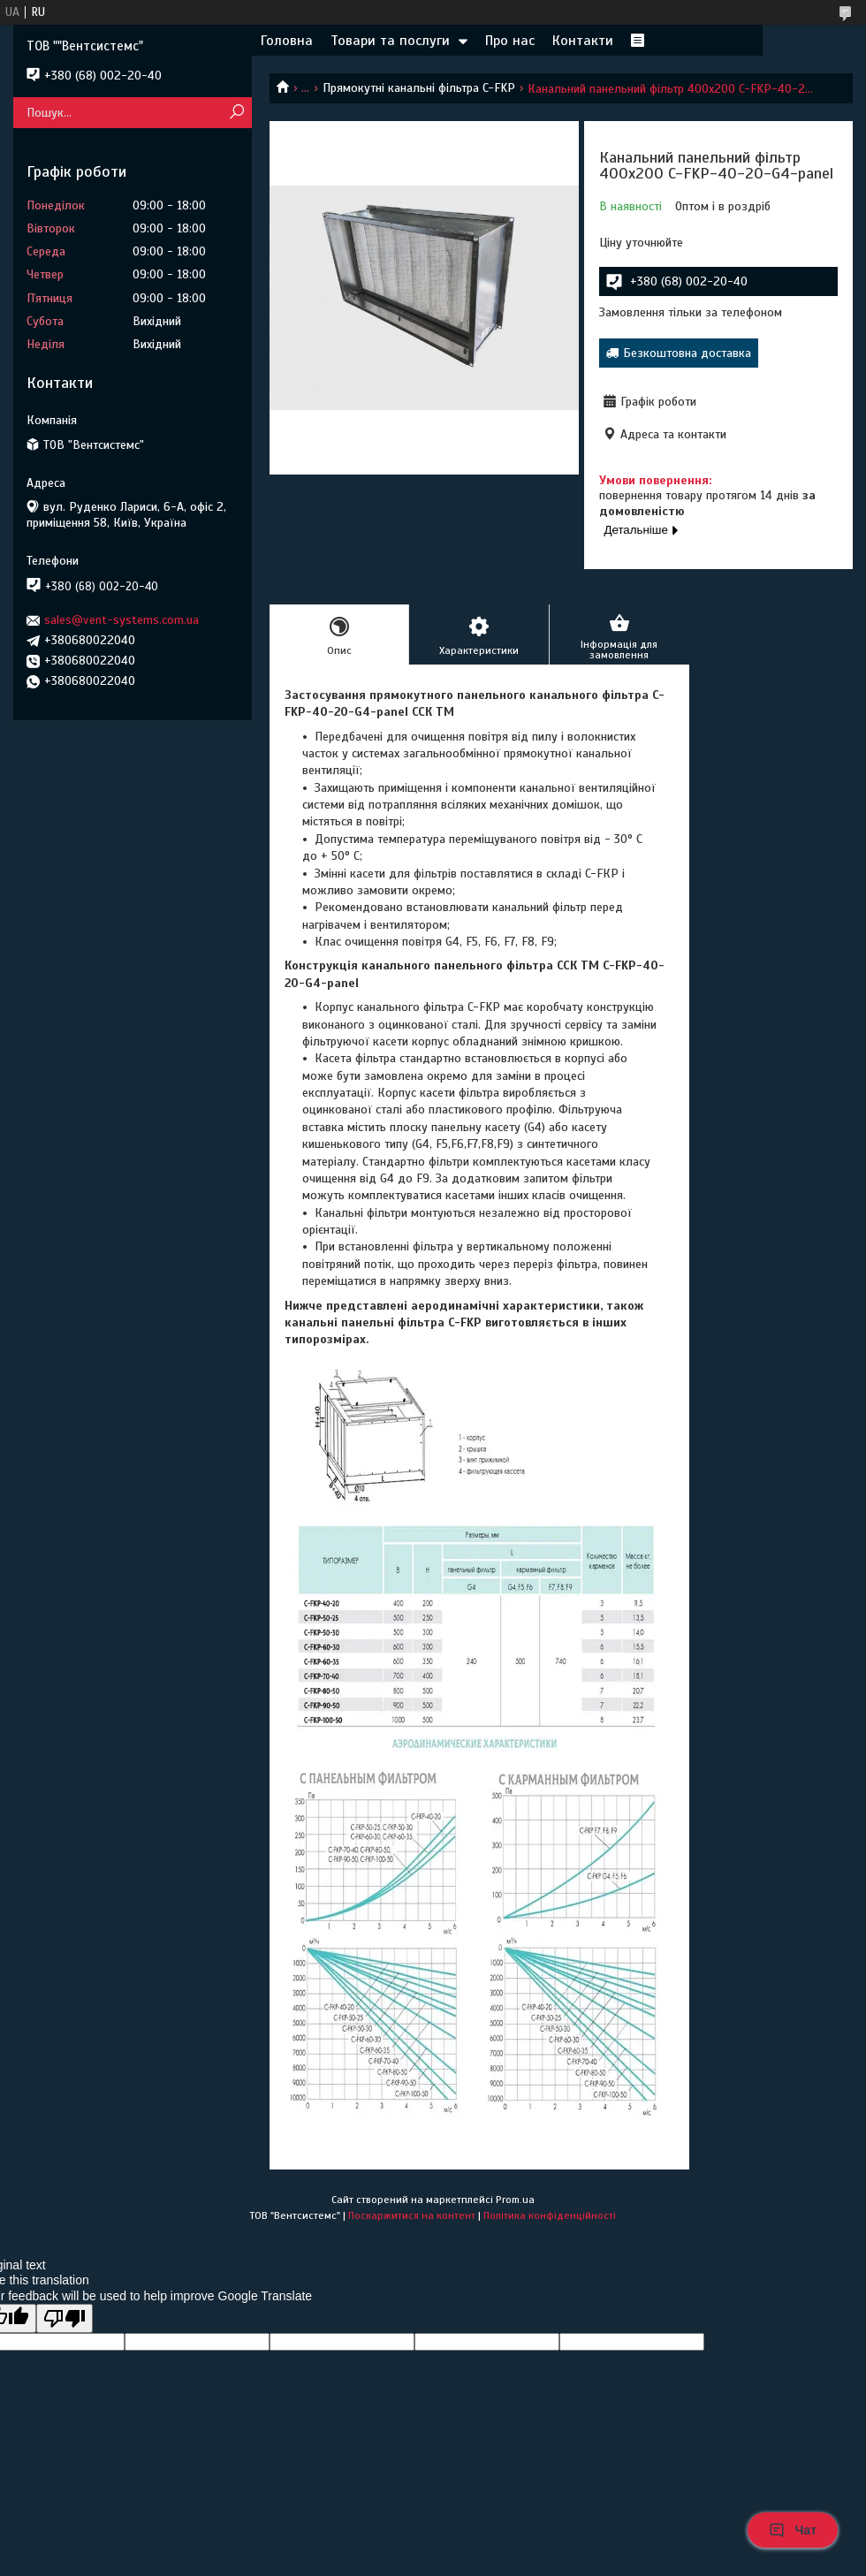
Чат (793, 2530)
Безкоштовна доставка (687, 353)
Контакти (582, 40)
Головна (287, 40)
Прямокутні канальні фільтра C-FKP (419, 87)
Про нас (510, 40)
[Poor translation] (64, 2318)
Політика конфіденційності (549, 2215)
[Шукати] (236, 112)
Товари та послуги (390, 40)
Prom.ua (515, 2199)
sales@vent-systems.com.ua (121, 619)
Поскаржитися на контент (411, 2215)
